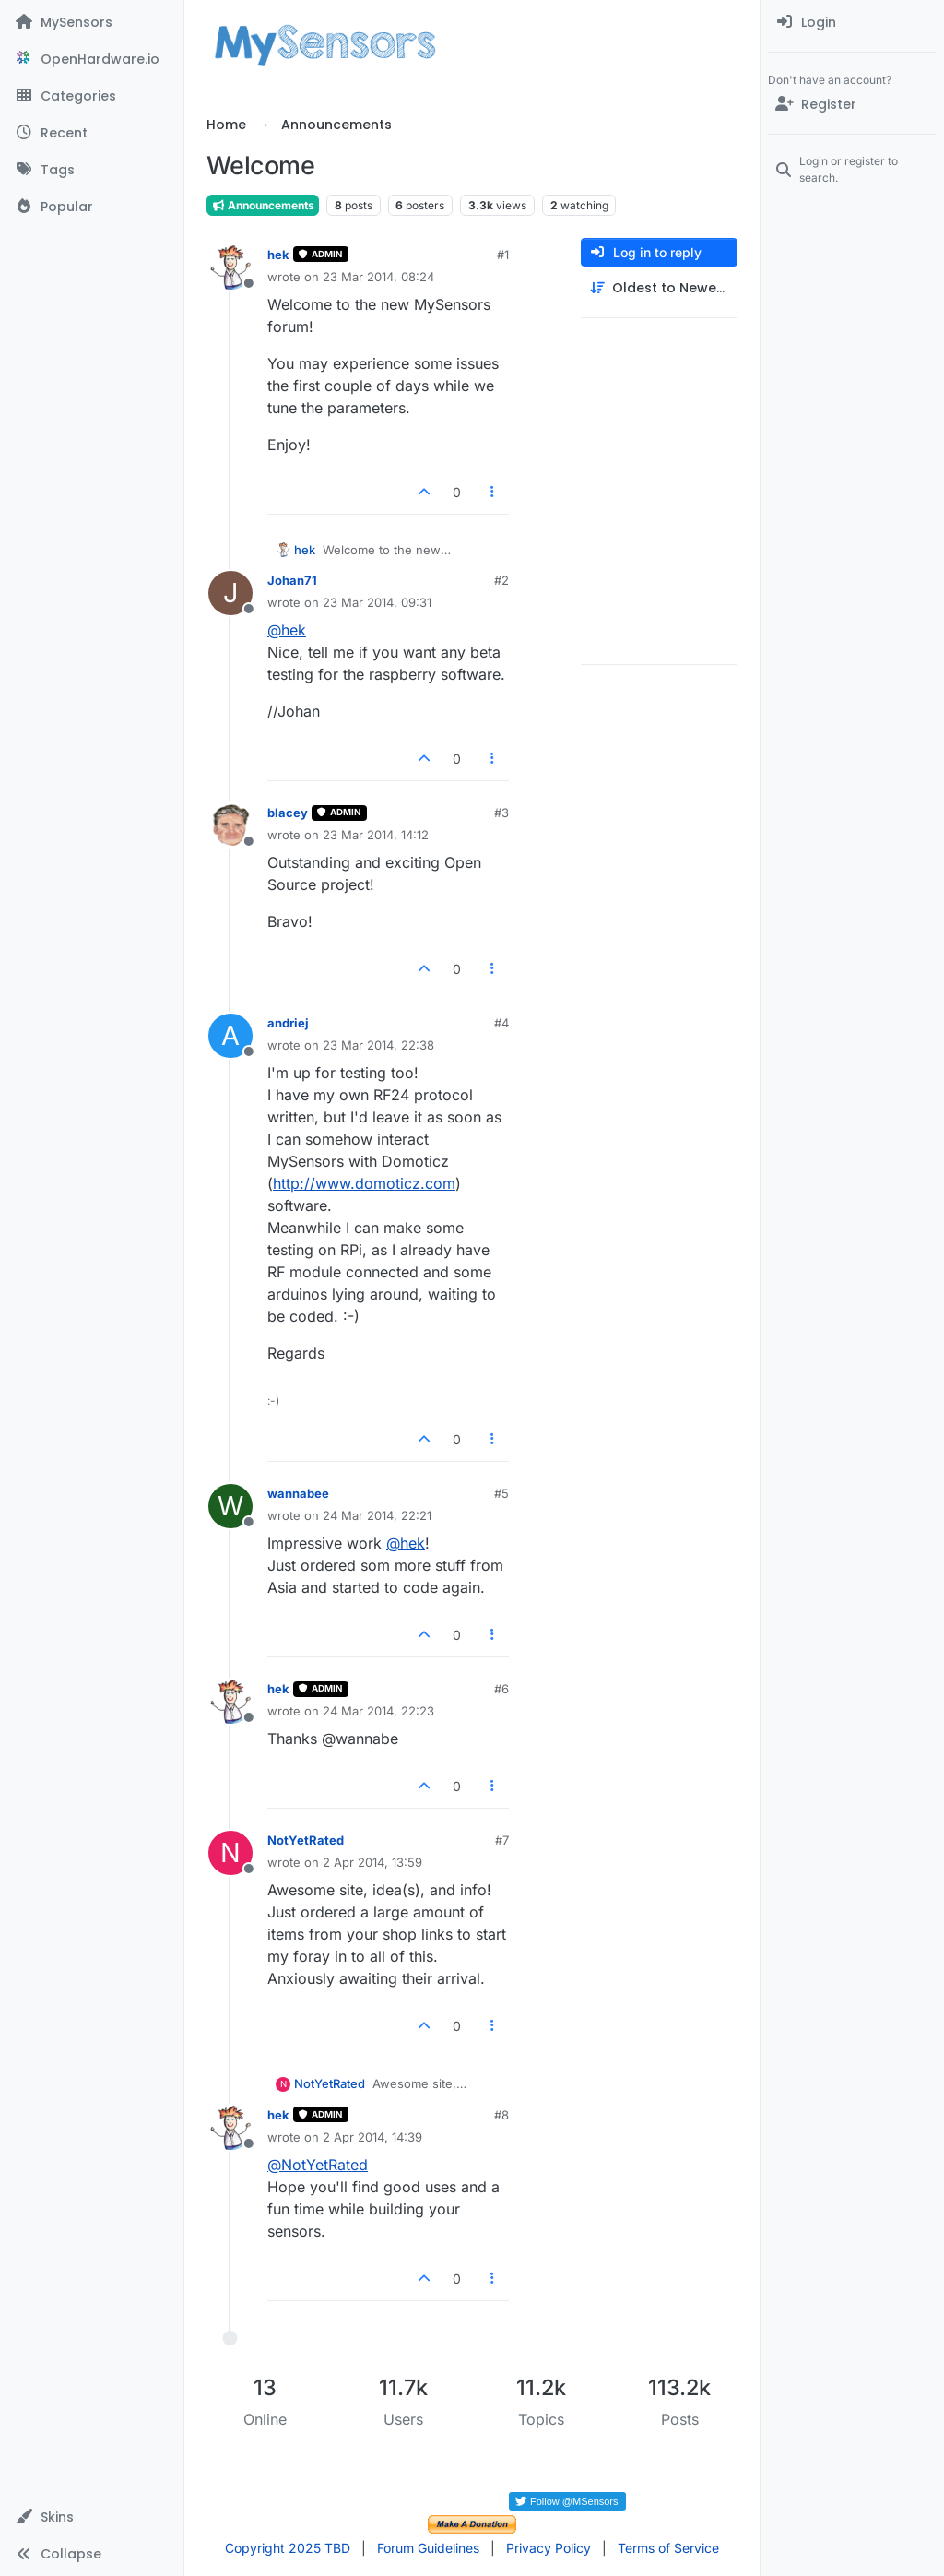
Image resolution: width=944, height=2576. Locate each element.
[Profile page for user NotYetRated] (230, 1853)
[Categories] (91, 96)
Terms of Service (668, 2548)
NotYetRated (305, 1840)
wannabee (298, 1493)
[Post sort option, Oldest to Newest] (659, 288)
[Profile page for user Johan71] (230, 593)
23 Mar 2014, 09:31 (377, 602)
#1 (503, 254)
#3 (501, 812)
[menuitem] (852, 22)
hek (278, 254)
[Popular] (91, 206)
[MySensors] (91, 22)
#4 (501, 1022)
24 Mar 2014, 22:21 (377, 1515)
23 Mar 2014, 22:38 (378, 1045)
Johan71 (292, 580)
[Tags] (91, 169)
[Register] (852, 104)
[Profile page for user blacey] (230, 825)
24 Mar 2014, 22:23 (378, 1710)
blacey (287, 812)
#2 (501, 580)
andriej (288, 1022)
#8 (501, 2114)
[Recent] (91, 133)
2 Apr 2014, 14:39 (372, 2137)
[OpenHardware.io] (91, 59)
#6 (501, 1688)
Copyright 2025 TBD (287, 2548)
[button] (91, 2517)
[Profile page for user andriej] (230, 1036)
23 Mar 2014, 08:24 (378, 276)
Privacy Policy (548, 2548)
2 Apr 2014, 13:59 (372, 1862)
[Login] (852, 22)
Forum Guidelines (428, 2548)
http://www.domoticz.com (364, 1183)
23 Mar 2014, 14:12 (376, 834)
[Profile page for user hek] (230, 267)
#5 (501, 1493)
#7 (502, 1840)
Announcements (262, 205)
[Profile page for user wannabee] (230, 1506)
